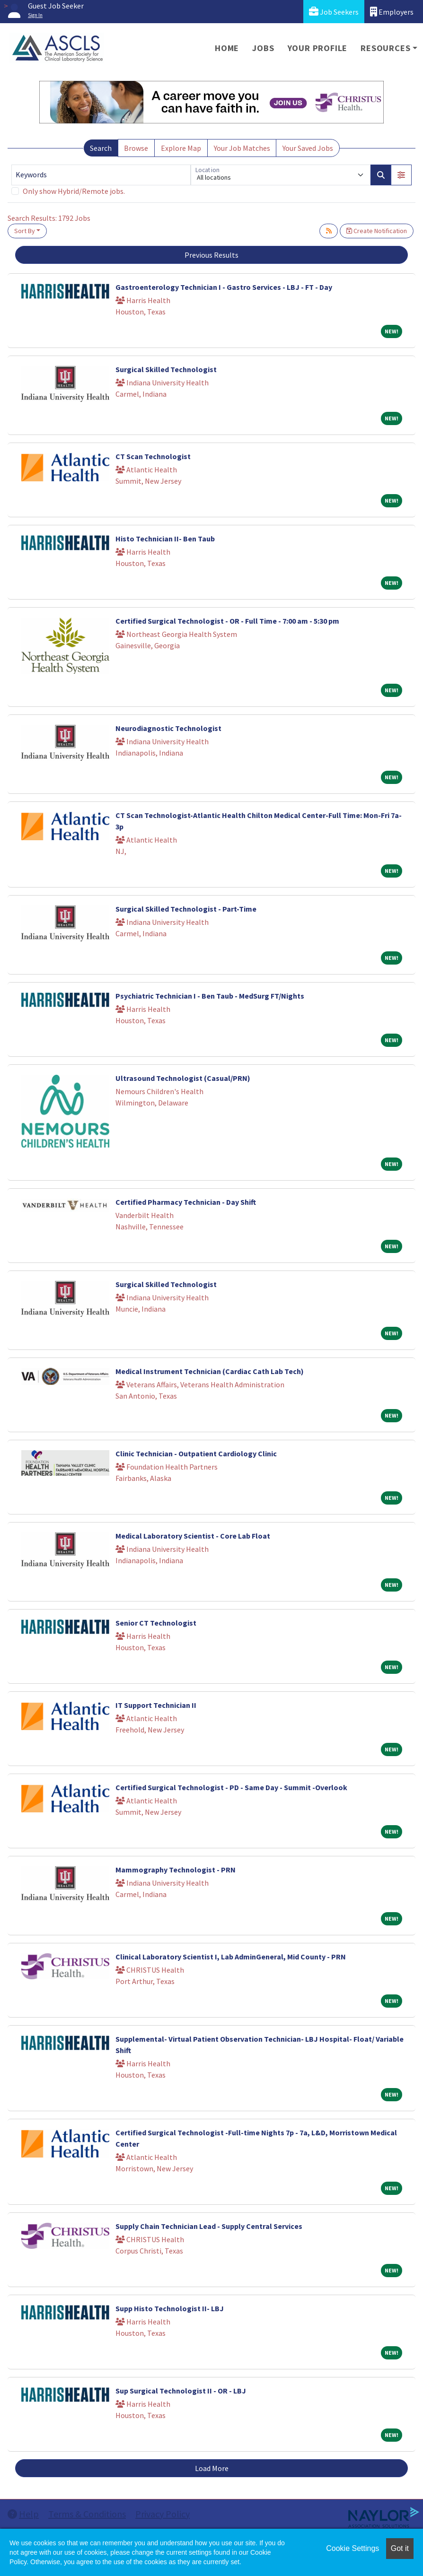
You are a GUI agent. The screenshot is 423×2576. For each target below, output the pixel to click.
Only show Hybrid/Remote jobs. (74, 191)
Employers (392, 11)
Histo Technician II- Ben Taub (165, 538)
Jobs (263, 48)
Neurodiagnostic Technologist (168, 728)
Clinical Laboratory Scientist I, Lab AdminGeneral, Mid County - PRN (230, 1956)
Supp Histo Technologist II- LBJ (169, 2308)
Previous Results (211, 255)
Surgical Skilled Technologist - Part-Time (185, 909)
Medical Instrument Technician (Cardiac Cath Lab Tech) (209, 1371)
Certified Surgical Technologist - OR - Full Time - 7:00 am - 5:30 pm (227, 621)
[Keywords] (101, 175)
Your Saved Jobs (307, 148)
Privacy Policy (162, 2514)
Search (101, 148)
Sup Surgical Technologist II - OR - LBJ (180, 2390)
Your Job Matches (242, 148)
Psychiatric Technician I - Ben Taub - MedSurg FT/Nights (209, 996)
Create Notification (376, 230)
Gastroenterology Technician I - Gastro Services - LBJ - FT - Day (223, 287)
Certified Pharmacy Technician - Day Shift (185, 1202)
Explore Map (181, 148)
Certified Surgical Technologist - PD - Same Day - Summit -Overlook (231, 1787)
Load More (212, 2468)
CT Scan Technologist (153, 456)
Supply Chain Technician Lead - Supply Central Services (208, 2226)
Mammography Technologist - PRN (175, 1869)
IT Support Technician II (155, 1705)
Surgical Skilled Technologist (166, 369)
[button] (401, 175)
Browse (136, 148)
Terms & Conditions (87, 2514)
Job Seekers (334, 11)
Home (227, 48)
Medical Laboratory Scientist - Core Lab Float (192, 1535)
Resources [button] (385, 48)
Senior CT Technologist (155, 1622)
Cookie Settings (352, 2548)
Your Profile (318, 48)
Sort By (24, 230)
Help (23, 2514)
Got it (400, 2548)
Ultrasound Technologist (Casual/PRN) (182, 1078)
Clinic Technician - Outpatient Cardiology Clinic (196, 1453)
